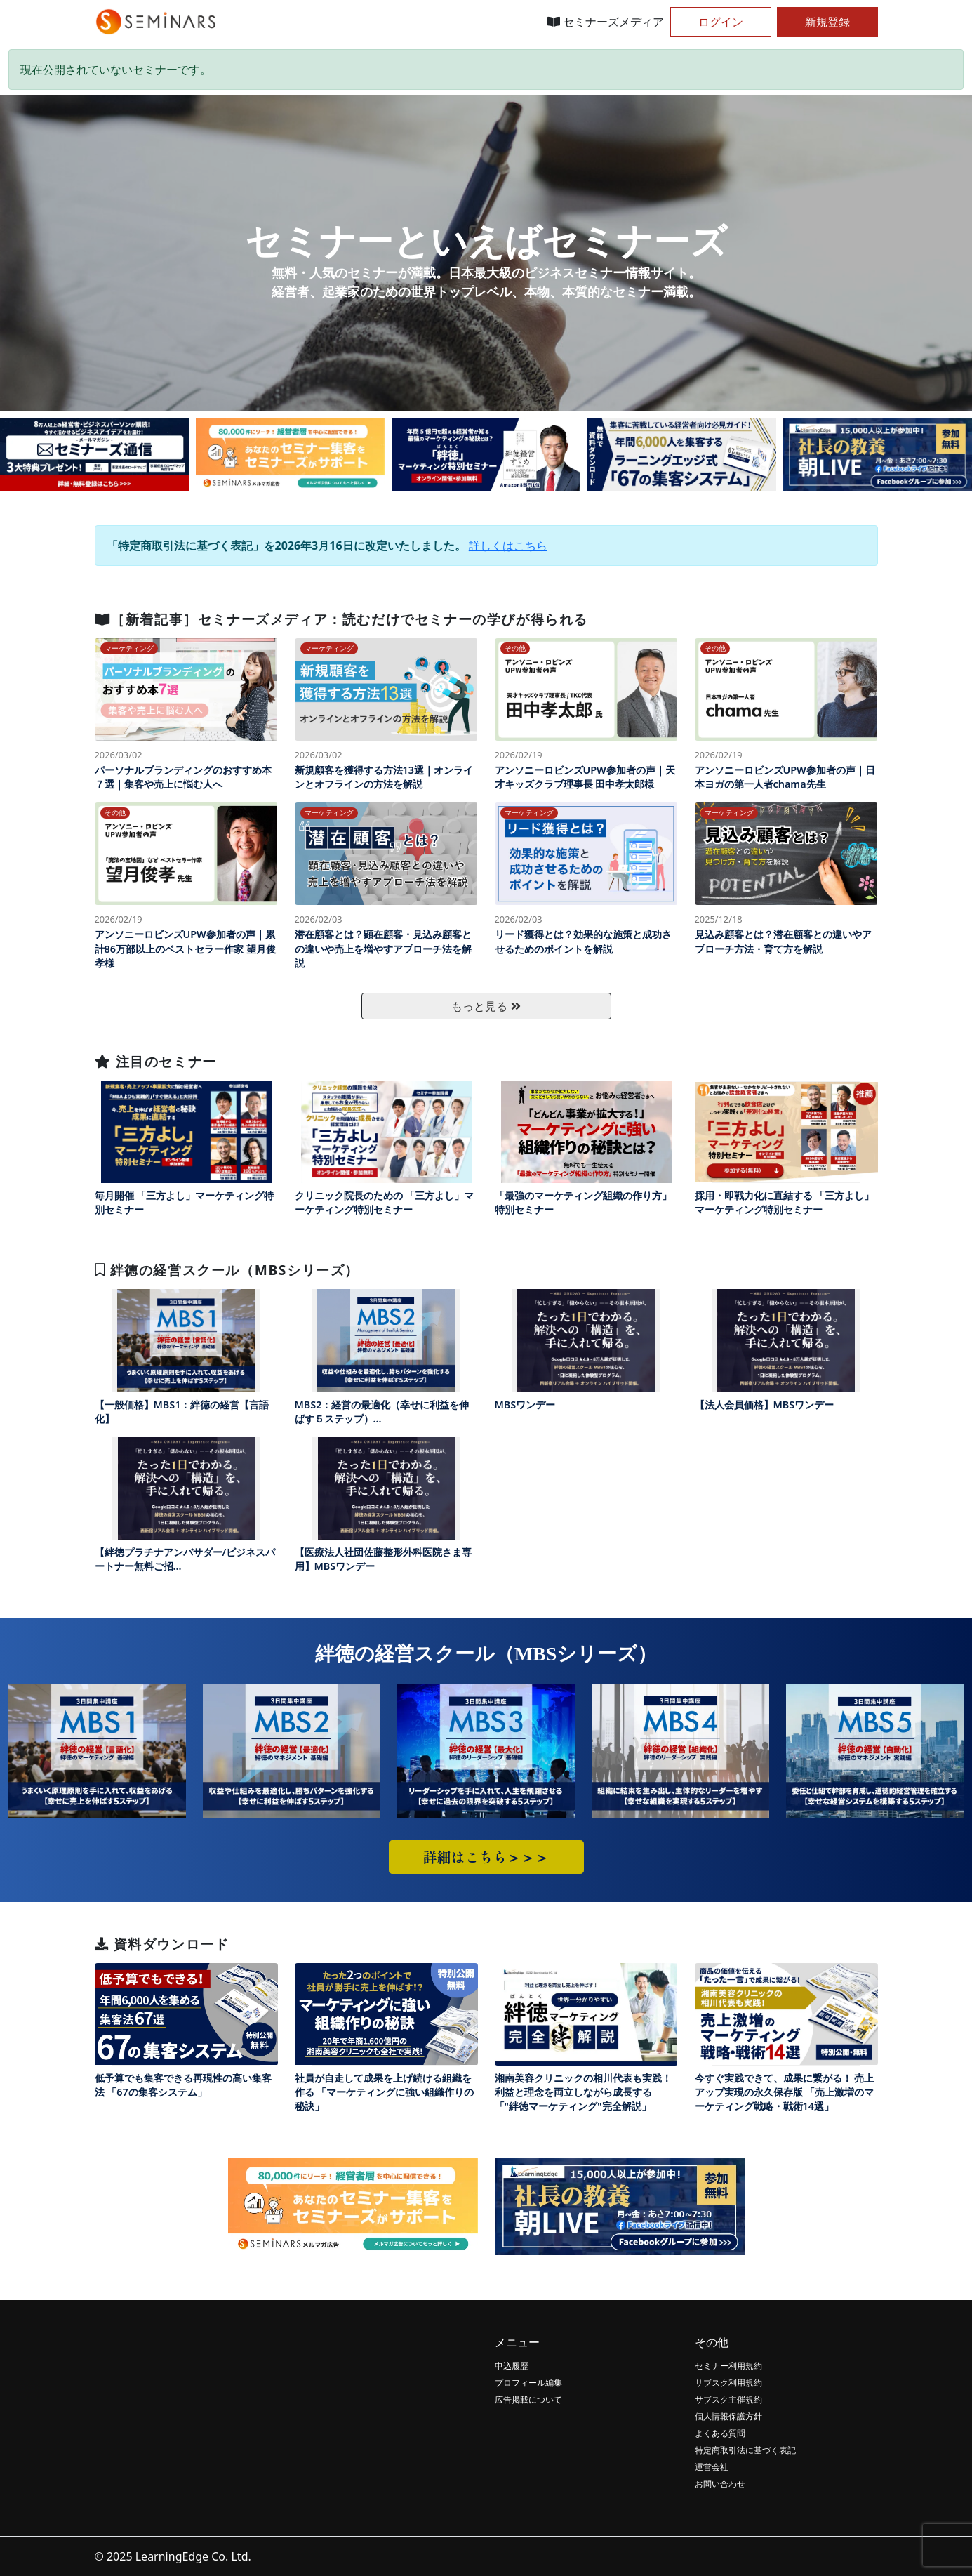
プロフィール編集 (528, 2383)
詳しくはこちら (508, 545)
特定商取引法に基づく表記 (745, 2450)
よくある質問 (720, 2433)
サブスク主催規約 (728, 2399)
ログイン (720, 21)
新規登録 (827, 21)
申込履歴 (511, 2366)
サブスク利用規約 (728, 2383)
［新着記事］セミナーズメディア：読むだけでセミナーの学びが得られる (341, 618)
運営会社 (711, 2467)
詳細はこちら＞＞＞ (486, 1857)
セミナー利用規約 (728, 2366)
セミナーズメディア (605, 21)
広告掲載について (528, 2399)
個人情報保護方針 (728, 2416)
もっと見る (485, 1006)
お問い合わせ (720, 2484)
